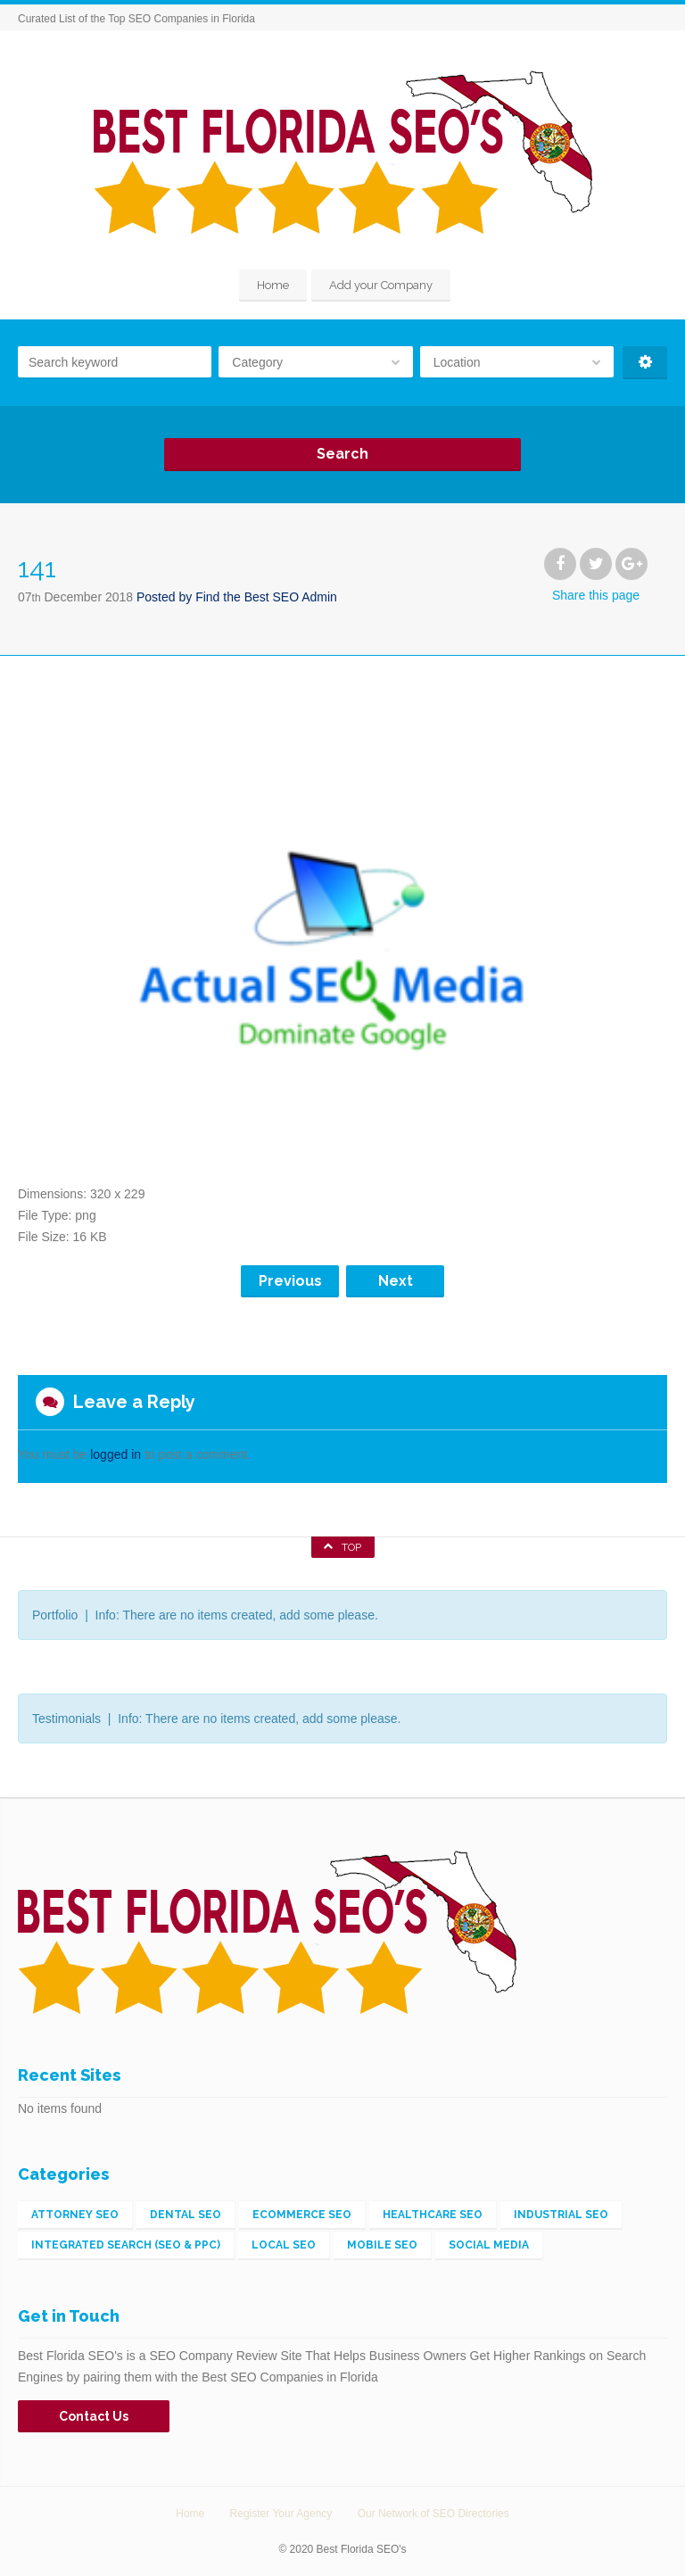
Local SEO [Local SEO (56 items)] (284, 2245)
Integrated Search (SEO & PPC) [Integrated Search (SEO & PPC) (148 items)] (125, 2245)
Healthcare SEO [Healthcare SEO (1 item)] (433, 2214)
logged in (115, 1454)
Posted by (236, 597)
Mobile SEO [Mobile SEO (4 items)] (382, 2245)
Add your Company (381, 285)
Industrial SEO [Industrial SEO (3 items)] (561, 2214)
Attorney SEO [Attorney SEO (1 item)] (75, 2214)
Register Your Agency (281, 2513)
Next (395, 1280)
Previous (290, 1280)
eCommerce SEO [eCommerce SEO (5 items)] (301, 2214)
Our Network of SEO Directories (433, 2513)
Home (273, 285)
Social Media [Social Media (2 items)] (489, 2245)
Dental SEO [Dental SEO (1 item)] (185, 2214)
